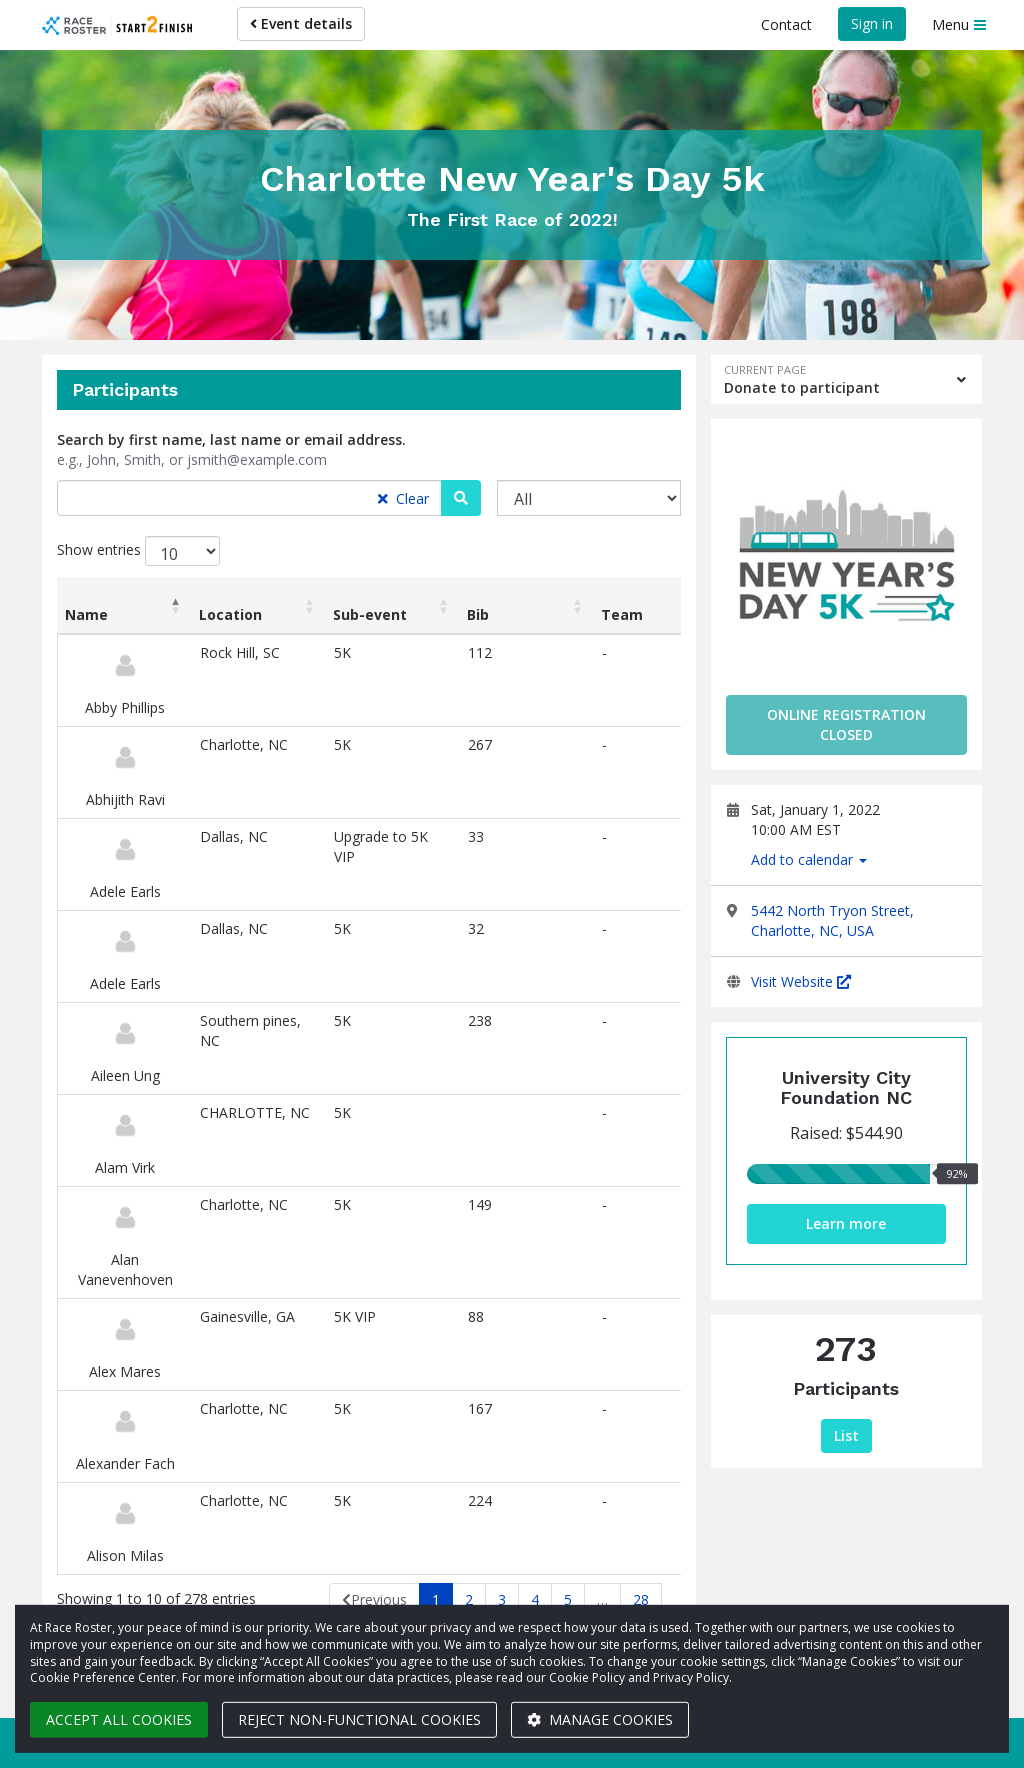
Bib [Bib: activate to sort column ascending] (478, 614)
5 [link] (568, 1599)
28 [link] (641, 1599)
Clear (403, 498)
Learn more (846, 1223)
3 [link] (502, 1599)
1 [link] (436, 1599)
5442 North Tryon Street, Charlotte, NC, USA (832, 920)
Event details (301, 23)
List (846, 1435)
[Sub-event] (589, 498)
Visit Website (801, 981)
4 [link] (535, 1599)
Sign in (872, 23)
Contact (786, 24)
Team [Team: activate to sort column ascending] (622, 614)
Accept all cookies (119, 1719)
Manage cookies (600, 1719)
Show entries (138, 551)
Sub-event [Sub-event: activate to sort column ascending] (370, 614)
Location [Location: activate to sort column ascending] (230, 614)
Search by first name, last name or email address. (231, 439)
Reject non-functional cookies (359, 1719)
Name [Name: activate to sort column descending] (86, 614)
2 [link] (469, 1599)
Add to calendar (809, 859)
